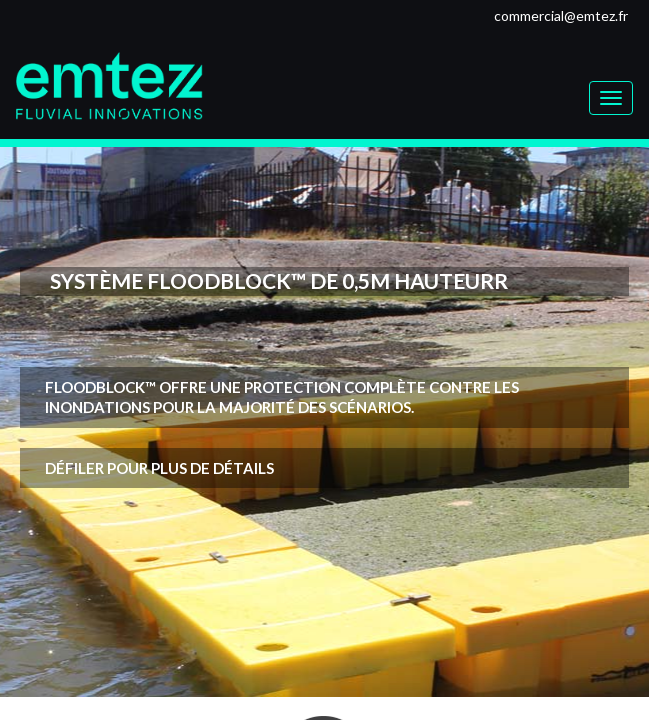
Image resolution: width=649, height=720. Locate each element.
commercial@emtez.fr (561, 15)
